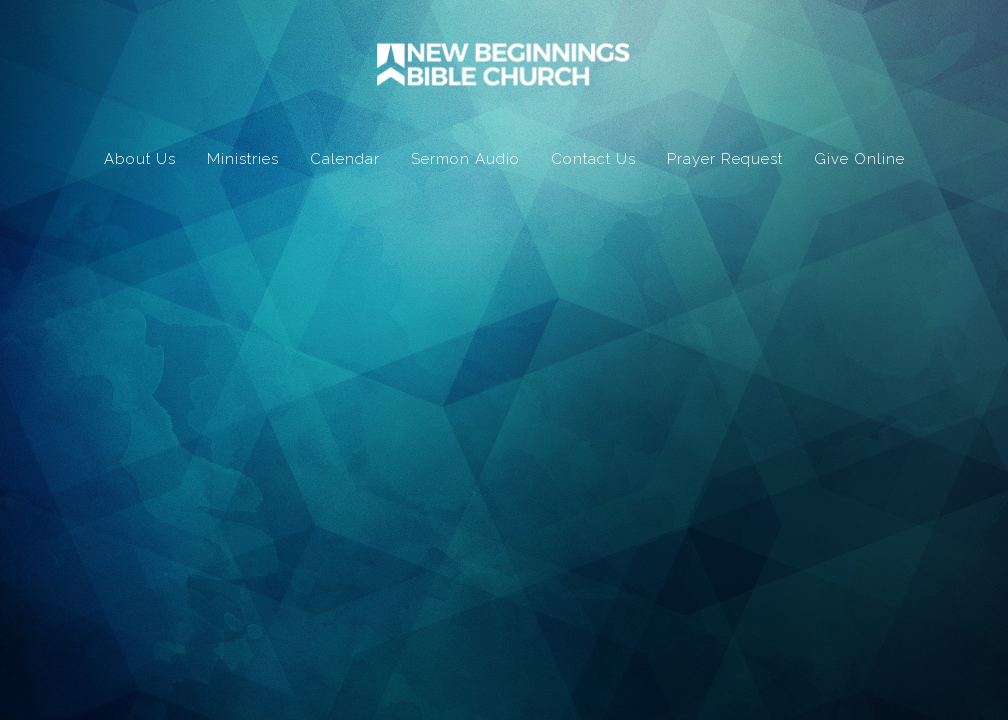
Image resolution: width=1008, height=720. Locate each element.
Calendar (345, 159)
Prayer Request (725, 159)
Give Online (859, 159)
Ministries (243, 159)
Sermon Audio (465, 159)
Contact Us (593, 159)
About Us (140, 159)
